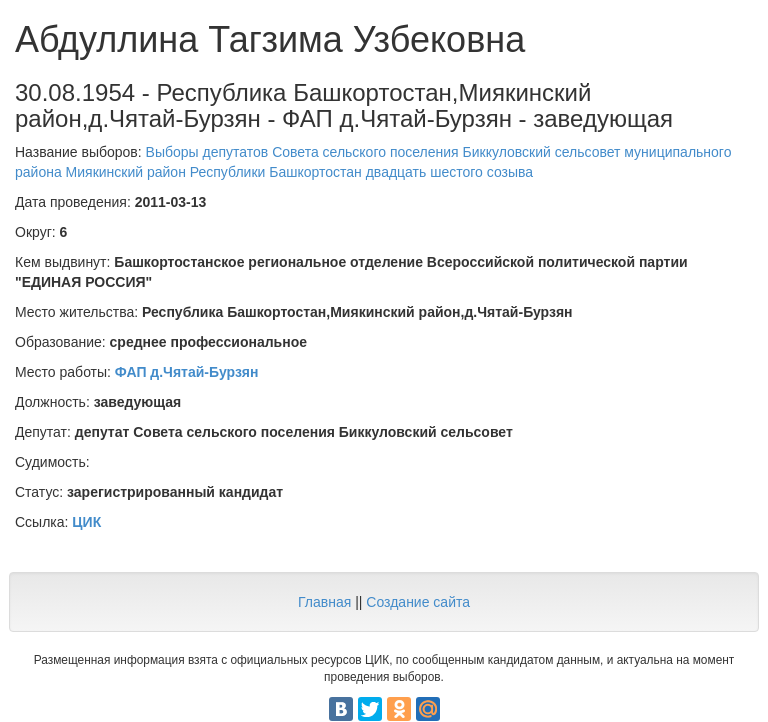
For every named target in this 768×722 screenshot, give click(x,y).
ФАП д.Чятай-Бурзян (187, 372)
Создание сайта (418, 602)
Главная (324, 602)
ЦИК (86, 522)
